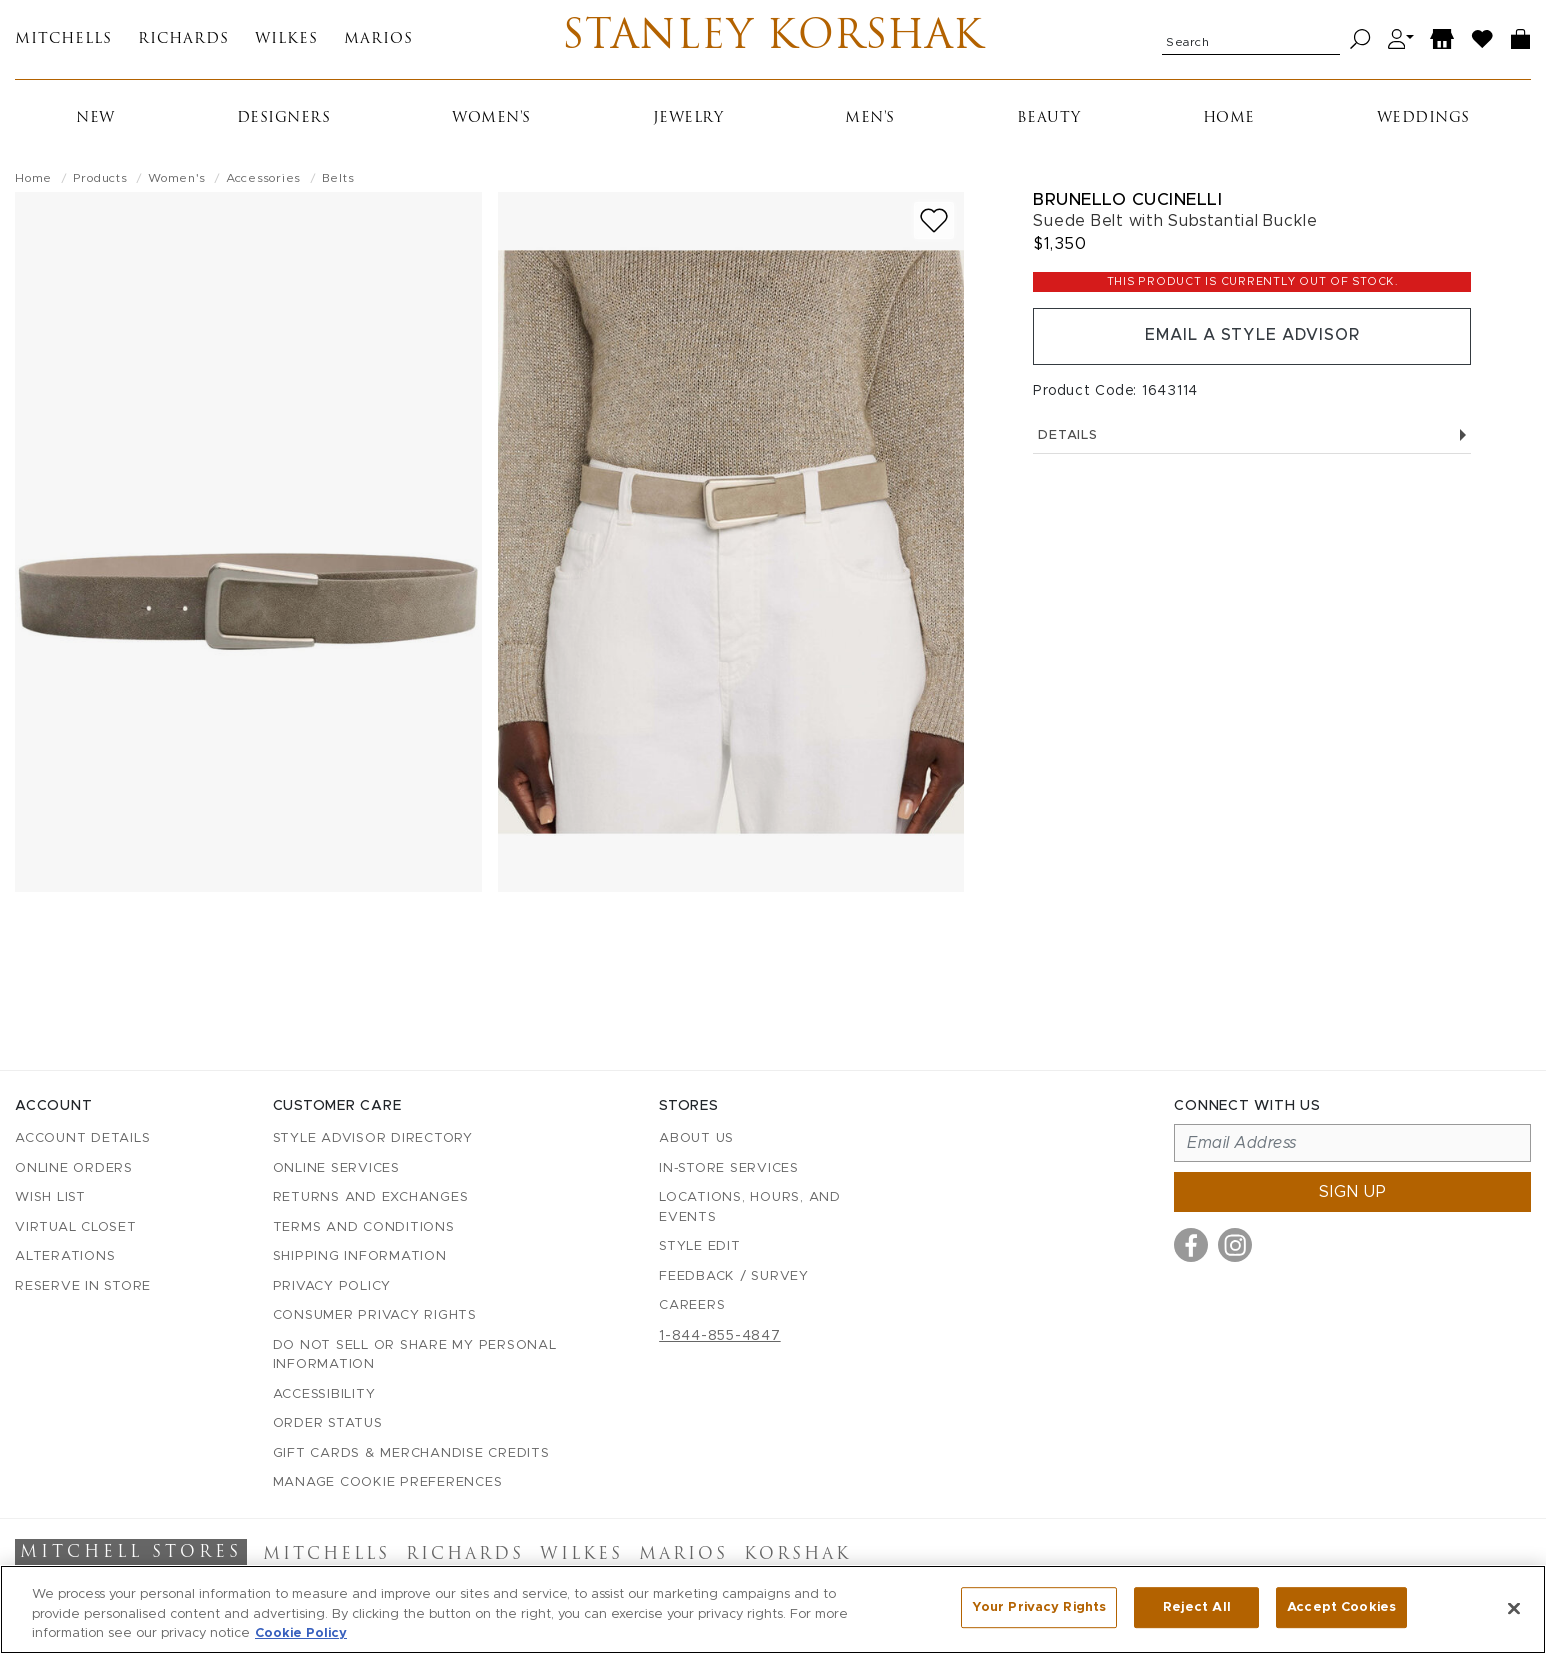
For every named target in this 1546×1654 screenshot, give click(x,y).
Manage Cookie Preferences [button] (388, 1482)
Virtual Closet (76, 1227)
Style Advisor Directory (373, 1138)
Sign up (1353, 1192)
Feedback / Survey (734, 1276)
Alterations (65, 1256)
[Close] (1514, 1608)
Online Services (336, 1168)
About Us (696, 1138)
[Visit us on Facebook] (1191, 1245)
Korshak (797, 1555)
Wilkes (286, 40)
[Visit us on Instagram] (1235, 1245)
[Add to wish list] (934, 221)
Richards (183, 40)
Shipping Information (360, 1256)
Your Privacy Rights (1039, 1607)
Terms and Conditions (364, 1227)
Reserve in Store (83, 1286)
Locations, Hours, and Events (750, 1207)
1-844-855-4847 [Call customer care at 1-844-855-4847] (720, 1336)
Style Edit (700, 1246)
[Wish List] (1483, 40)
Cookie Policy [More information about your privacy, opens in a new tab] (301, 1633)
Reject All (1197, 1607)
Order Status (328, 1423)
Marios (378, 40)
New (95, 119)
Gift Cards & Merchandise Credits (411, 1453)
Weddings (1423, 119)
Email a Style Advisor (1252, 338)
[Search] (1360, 40)
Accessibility (324, 1394)
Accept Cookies (1341, 1607)
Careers (692, 1305)
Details (1252, 437)
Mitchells (63, 40)
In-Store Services (729, 1168)
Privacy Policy (332, 1286)
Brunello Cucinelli (1127, 200)
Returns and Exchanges (371, 1197)
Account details (82, 1138)
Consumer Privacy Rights (375, 1315)
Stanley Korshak (772, 40)
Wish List (50, 1197)
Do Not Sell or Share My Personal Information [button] (415, 1355)
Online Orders (74, 1168)
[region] (773, 1609)
